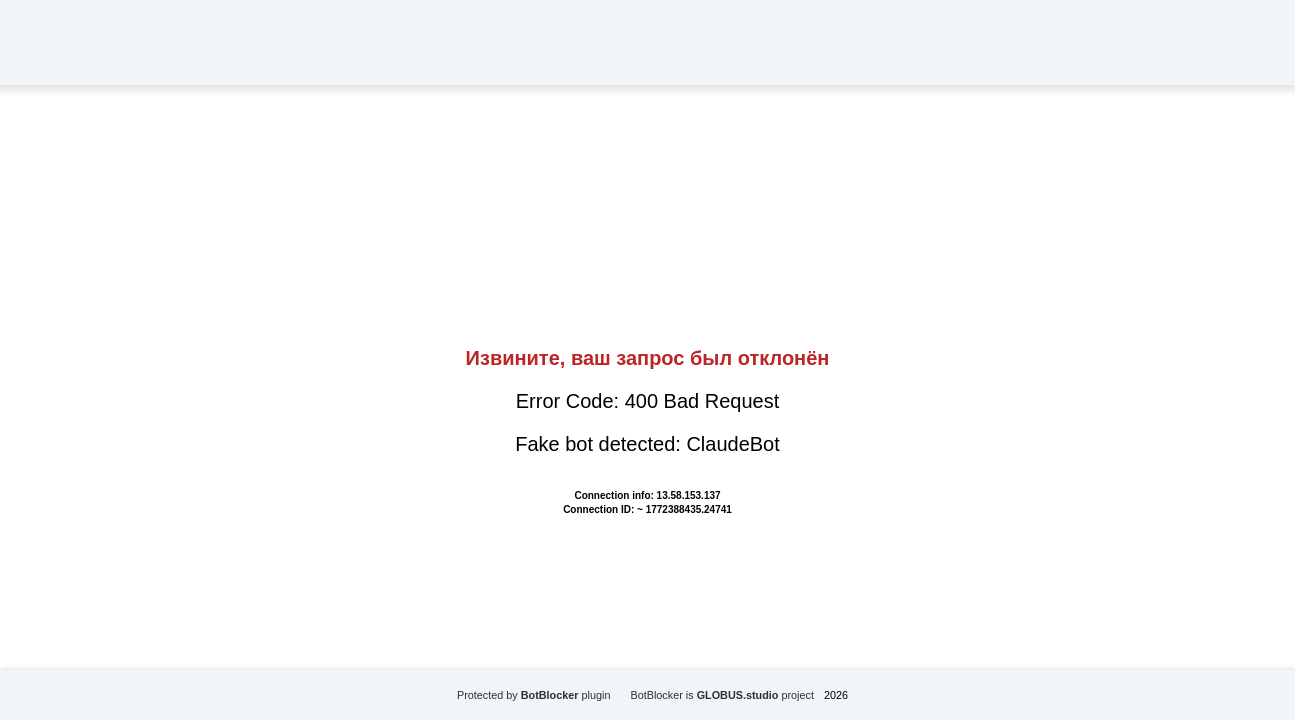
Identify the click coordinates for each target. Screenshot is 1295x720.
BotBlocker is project (722, 695)
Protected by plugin (534, 695)
